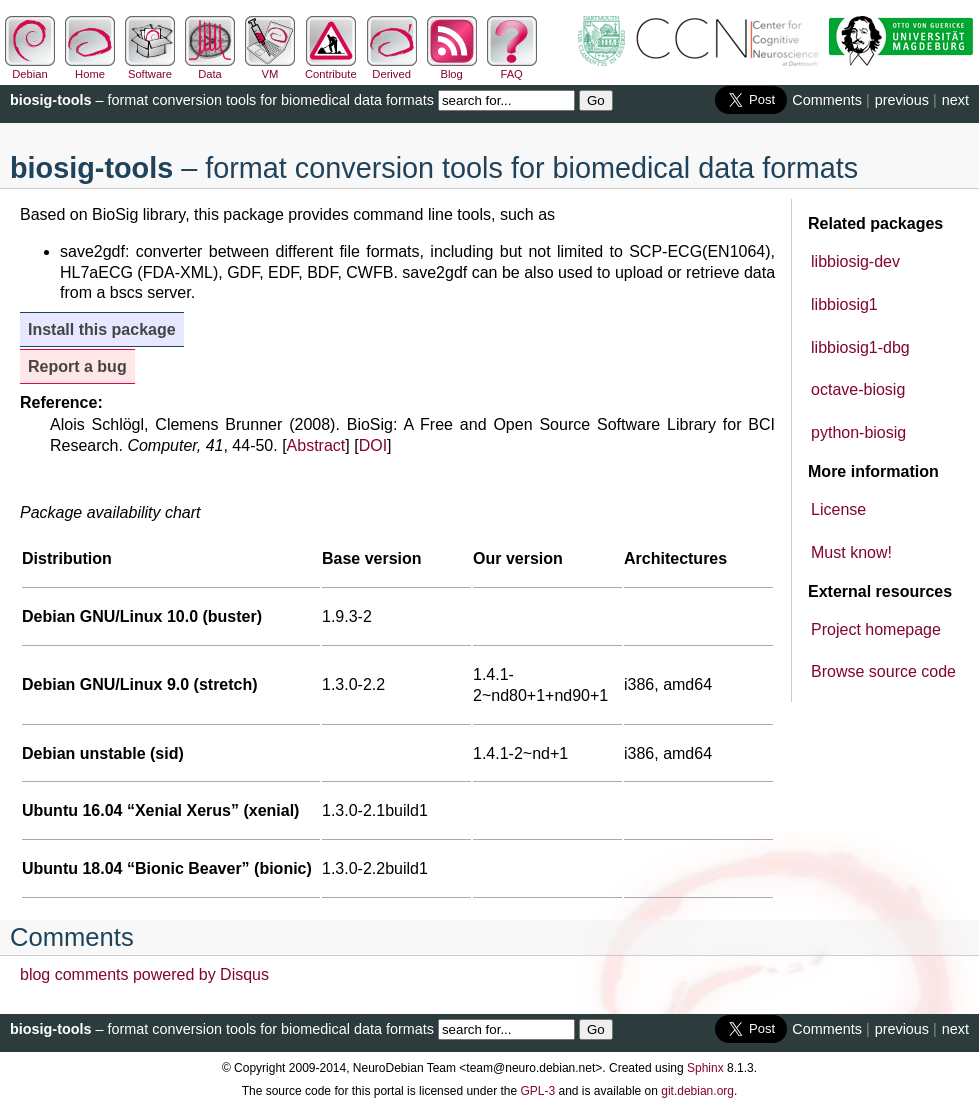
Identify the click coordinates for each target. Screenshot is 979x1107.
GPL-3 (537, 1091)
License (838, 509)
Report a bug (77, 366)
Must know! (851, 552)
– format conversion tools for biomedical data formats (222, 100)
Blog (452, 68)
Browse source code (883, 671)
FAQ (512, 68)
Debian (30, 68)
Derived (392, 68)
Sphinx (705, 1068)
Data (210, 68)
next (955, 100)
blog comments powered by (144, 974)
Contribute (331, 68)
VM (270, 68)
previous (902, 100)
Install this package (102, 329)
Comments (827, 100)
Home (90, 68)
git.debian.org (697, 1091)
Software (150, 68)
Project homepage (876, 629)
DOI (373, 445)
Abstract (316, 445)
